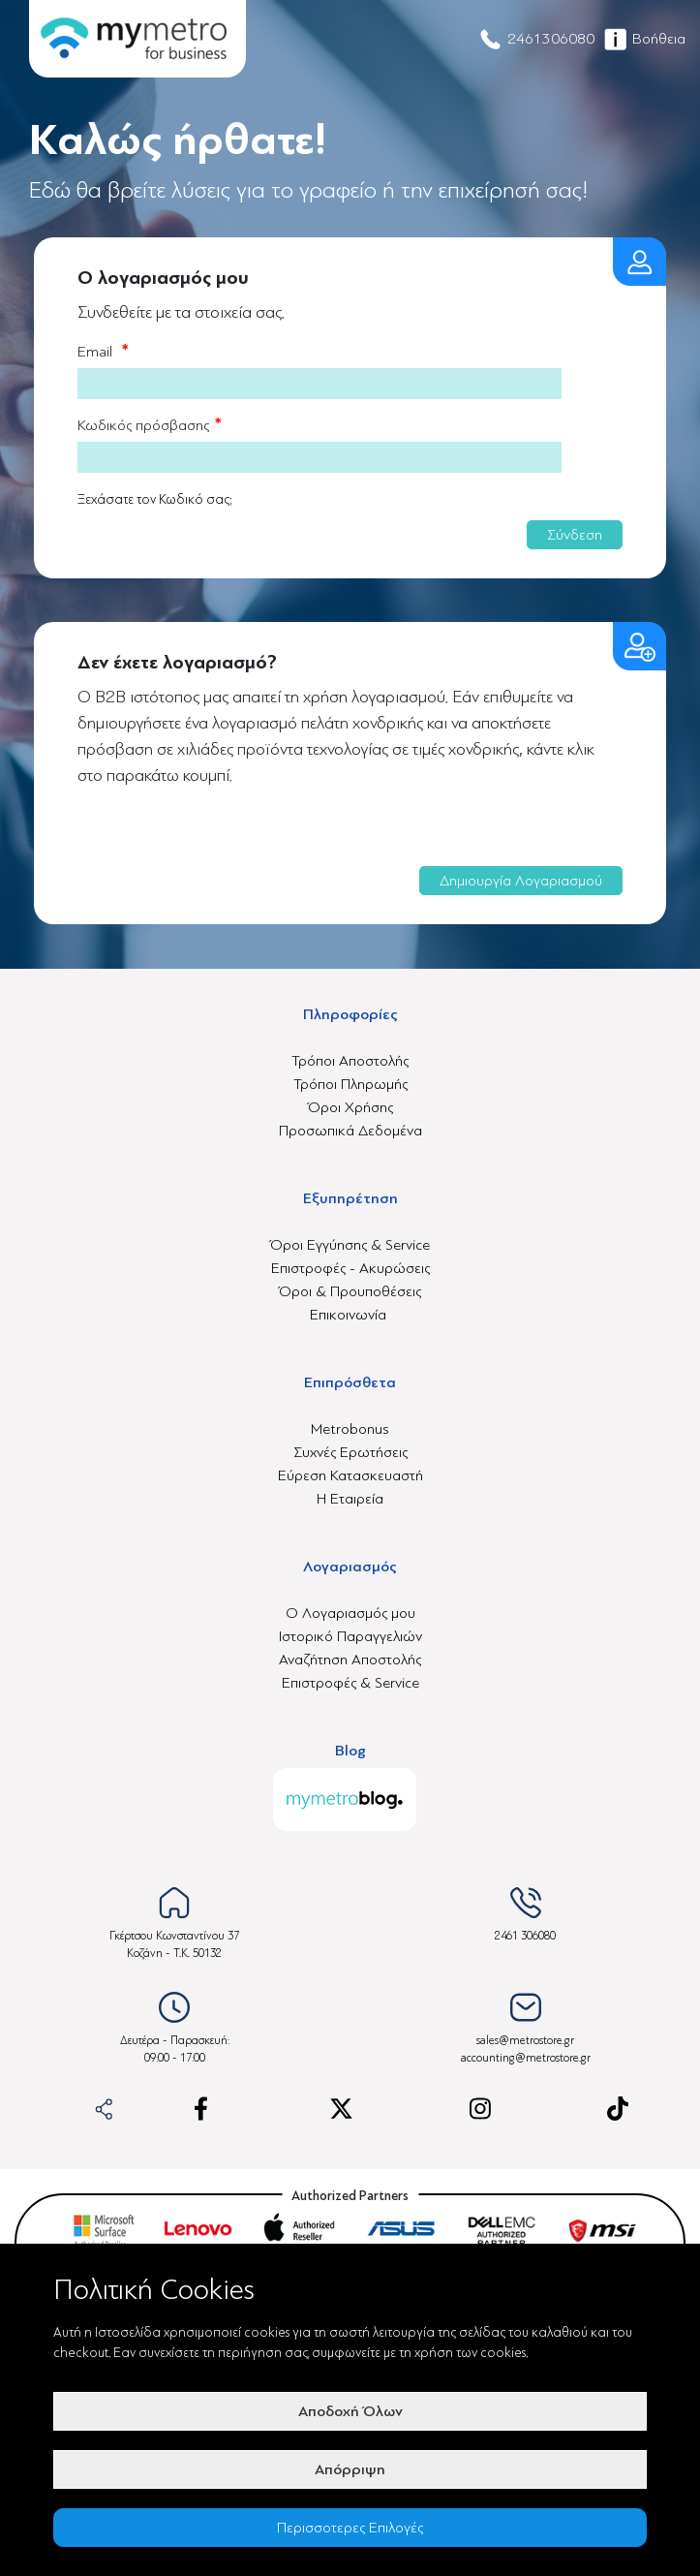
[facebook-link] (201, 2108)
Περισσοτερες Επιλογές (350, 2527)
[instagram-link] (480, 2108)
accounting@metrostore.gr (526, 2058)
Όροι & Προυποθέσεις (350, 1291)
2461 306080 (525, 1936)
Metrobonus (350, 1429)
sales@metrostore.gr (525, 2040)
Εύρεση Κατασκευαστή (350, 1475)
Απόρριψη (350, 2469)
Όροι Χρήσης (350, 1107)
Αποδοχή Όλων (350, 2411)
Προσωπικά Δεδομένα (350, 1130)
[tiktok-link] (617, 2108)
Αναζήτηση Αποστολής (350, 1659)
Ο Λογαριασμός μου (350, 1613)
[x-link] (341, 2108)
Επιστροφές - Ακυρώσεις (350, 1268)
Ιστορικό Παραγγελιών (350, 1636)
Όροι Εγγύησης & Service (350, 1245)
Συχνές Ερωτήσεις (350, 1452)
